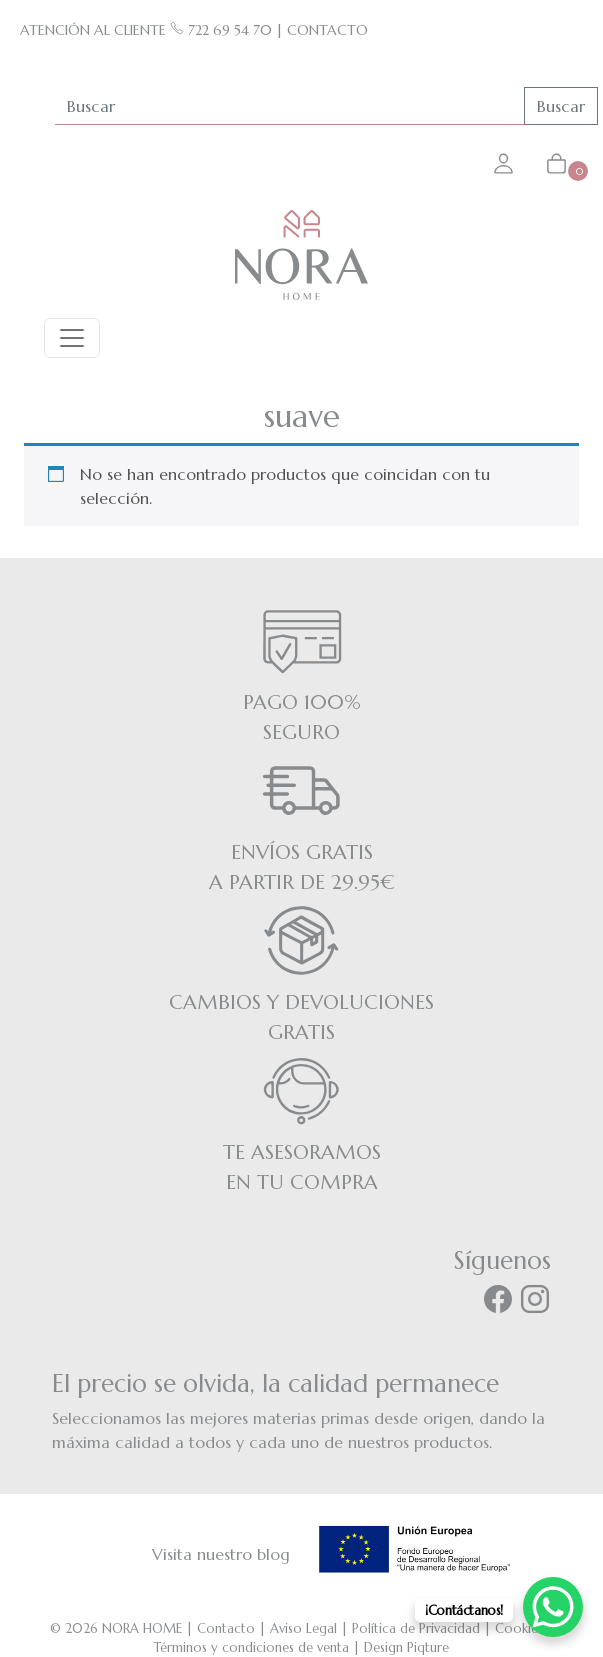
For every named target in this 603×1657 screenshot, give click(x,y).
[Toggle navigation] (72, 338)
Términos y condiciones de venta (251, 1647)
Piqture (428, 1647)
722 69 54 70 (221, 30)
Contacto (226, 1628)
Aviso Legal (303, 1628)
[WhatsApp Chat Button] (553, 1607)
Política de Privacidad (416, 1628)
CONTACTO (327, 30)
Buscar (561, 106)
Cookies (519, 1628)
